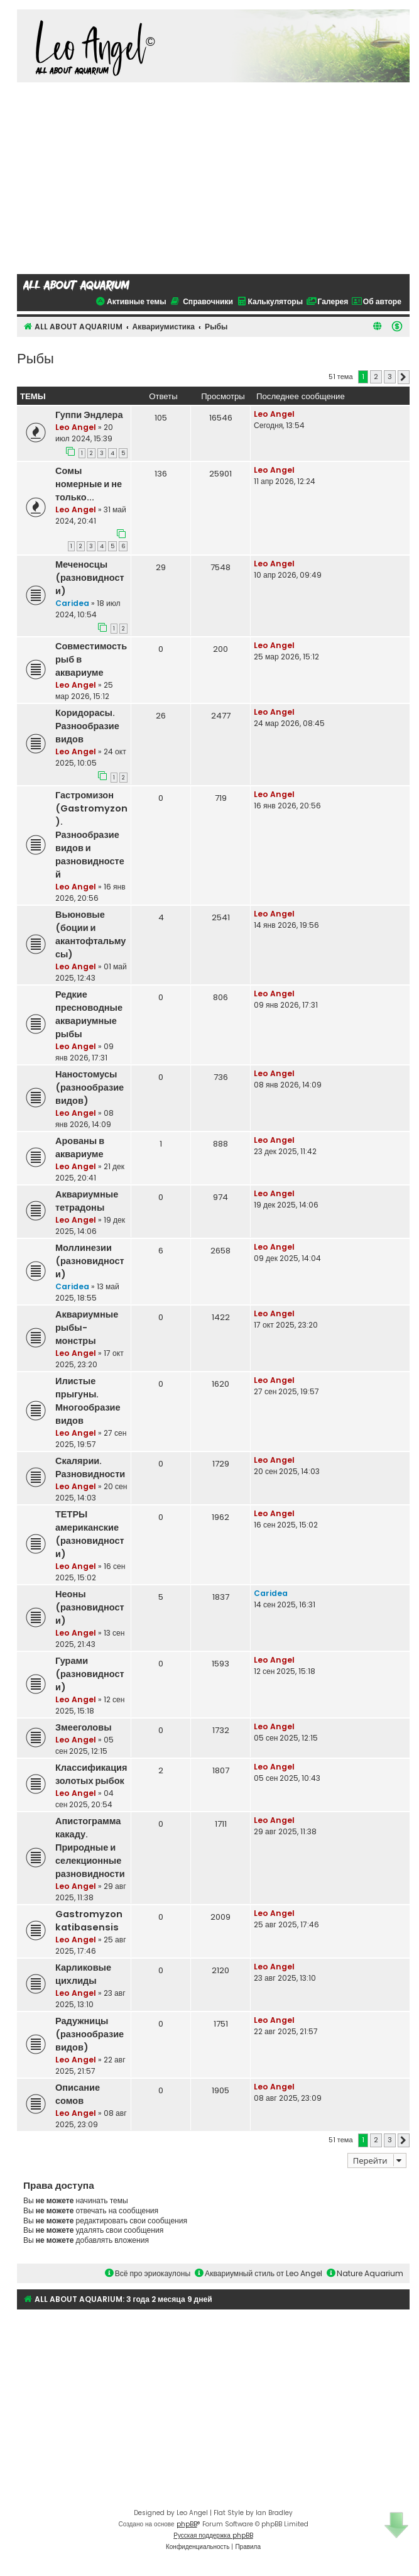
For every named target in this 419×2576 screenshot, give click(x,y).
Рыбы (35, 357)
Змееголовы (83, 1727)
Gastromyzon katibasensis (88, 1921)
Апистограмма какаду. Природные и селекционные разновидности (90, 1847)
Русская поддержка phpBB (213, 2535)
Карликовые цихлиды (83, 1974)
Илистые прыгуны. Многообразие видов (88, 1401)
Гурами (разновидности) (89, 1673)
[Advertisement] (214, 177)
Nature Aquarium (365, 2273)
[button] (404, 377)
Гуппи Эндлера (89, 415)
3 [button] (390, 377)
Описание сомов (77, 2094)
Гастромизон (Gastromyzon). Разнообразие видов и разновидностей (91, 835)
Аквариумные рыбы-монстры (86, 1327)
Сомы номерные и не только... (88, 484)
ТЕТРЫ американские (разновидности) (89, 1534)
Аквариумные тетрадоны (86, 1201)
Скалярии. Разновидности (90, 1467)
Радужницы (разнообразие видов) (89, 2034)
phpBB (187, 2524)
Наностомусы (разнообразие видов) (89, 1087)
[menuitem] (397, 326)
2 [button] (376, 377)
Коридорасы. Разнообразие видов (87, 726)
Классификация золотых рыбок (91, 1774)
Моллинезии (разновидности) (89, 1260)
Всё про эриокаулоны (147, 2273)
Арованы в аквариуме (79, 1147)
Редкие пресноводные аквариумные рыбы (88, 1014)
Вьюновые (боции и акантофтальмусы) (90, 934)
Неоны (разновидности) (89, 1607)
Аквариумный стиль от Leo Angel (258, 2273)
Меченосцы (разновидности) (89, 577)
